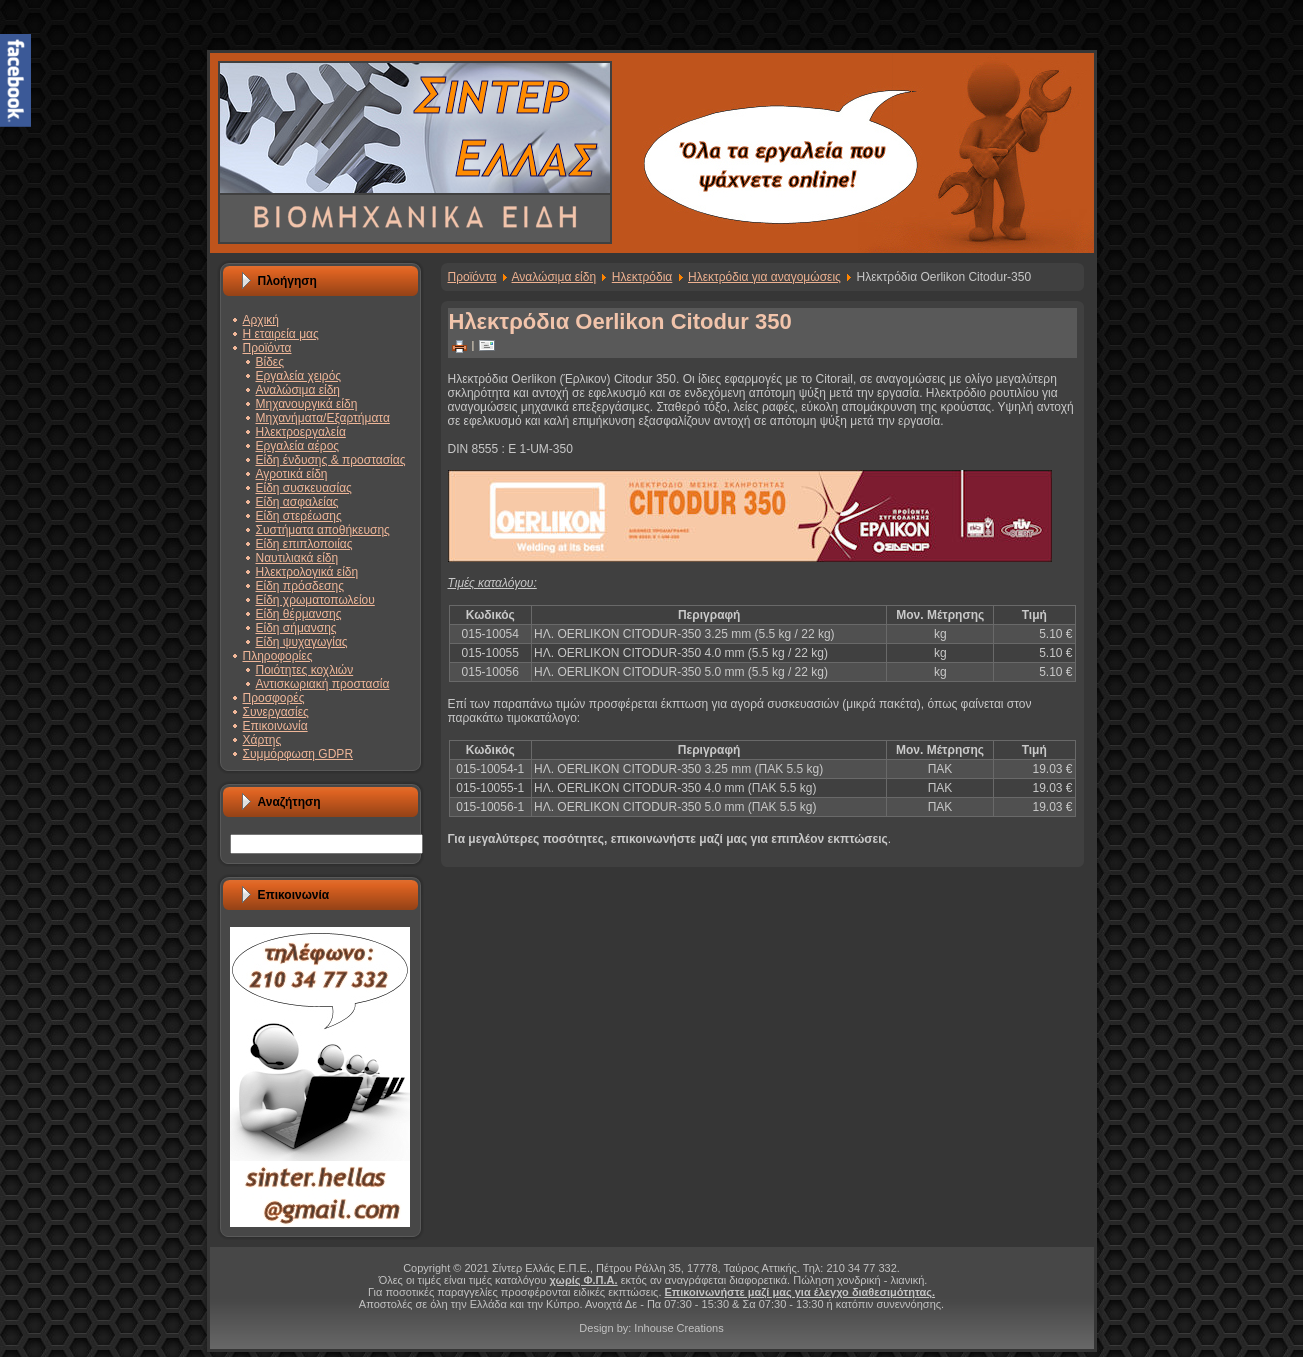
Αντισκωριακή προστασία (323, 684)
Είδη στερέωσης (299, 516)
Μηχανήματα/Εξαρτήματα (323, 418)
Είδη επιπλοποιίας (304, 544)
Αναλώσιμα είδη (298, 390)
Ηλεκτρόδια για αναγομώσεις (764, 277)
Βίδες (270, 362)
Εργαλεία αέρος (298, 446)
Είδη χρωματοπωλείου (315, 600)
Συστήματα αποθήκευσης (323, 530)
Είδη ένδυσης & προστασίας (331, 460)
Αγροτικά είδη (292, 474)
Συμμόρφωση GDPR (298, 754)
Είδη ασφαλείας (297, 502)
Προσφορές (274, 698)
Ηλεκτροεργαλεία (301, 432)
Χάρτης (262, 740)
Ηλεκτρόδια (642, 277)
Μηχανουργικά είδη (307, 404)
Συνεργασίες (276, 712)
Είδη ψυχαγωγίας (302, 642)
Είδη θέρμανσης (299, 614)
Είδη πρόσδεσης (300, 586)
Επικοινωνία (275, 726)
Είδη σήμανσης (296, 628)
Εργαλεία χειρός (299, 376)
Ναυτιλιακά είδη (297, 558)
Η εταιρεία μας (281, 334)
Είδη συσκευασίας (304, 488)
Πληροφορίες (278, 656)
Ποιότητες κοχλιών (305, 670)
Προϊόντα (267, 348)
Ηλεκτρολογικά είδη (307, 572)
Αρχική (261, 320)
